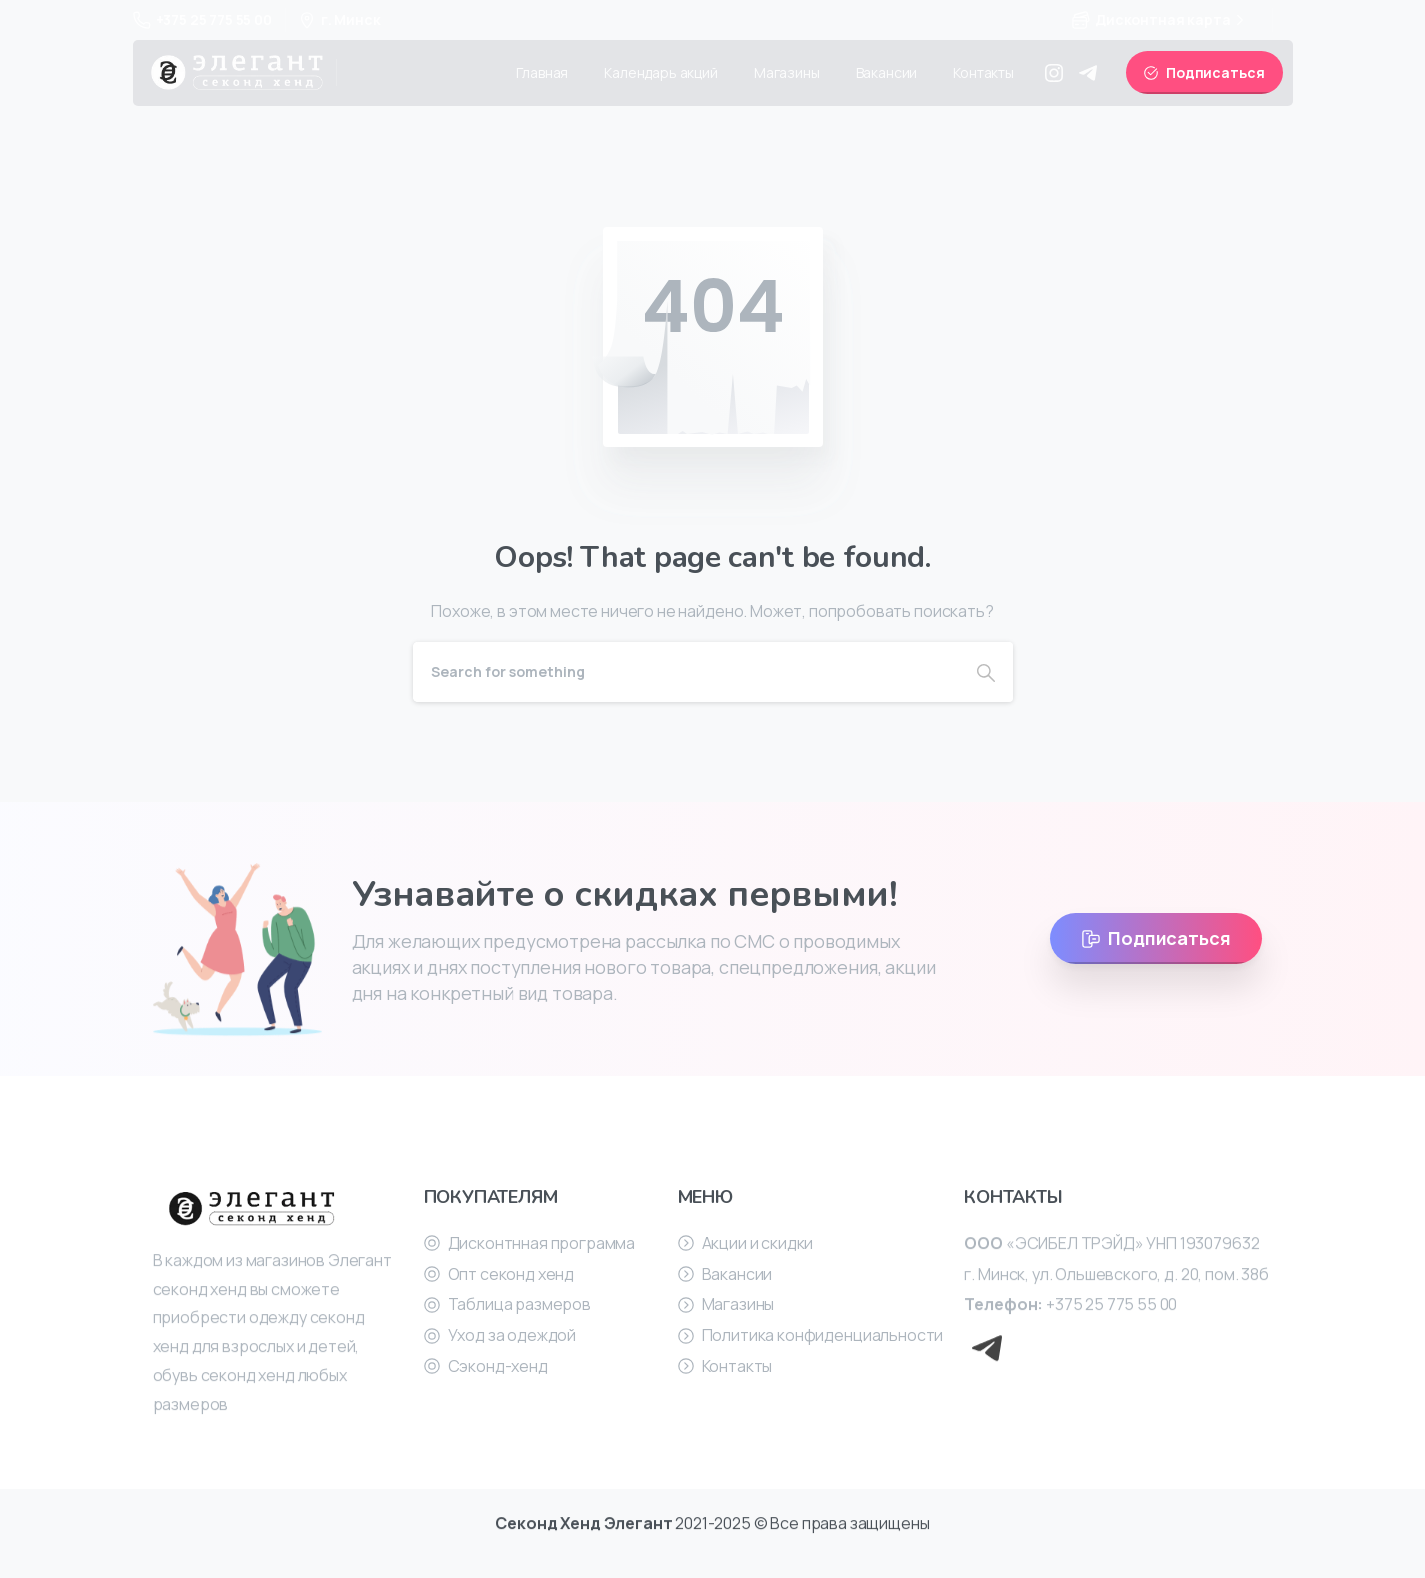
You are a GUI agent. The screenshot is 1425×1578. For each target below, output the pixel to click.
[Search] (686, 672)
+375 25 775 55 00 (202, 19)
